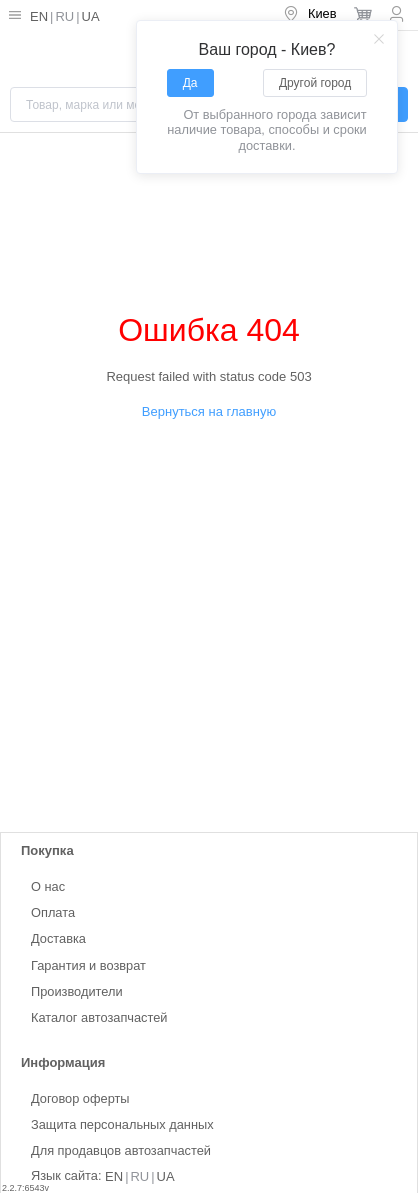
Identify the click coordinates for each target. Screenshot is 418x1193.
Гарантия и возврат (88, 964)
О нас (48, 886)
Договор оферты (80, 1098)
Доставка (58, 938)
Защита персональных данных (122, 1124)
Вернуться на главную (209, 411)
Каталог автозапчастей (99, 1016)
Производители (77, 990)
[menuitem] (310, 15)
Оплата (53, 912)
